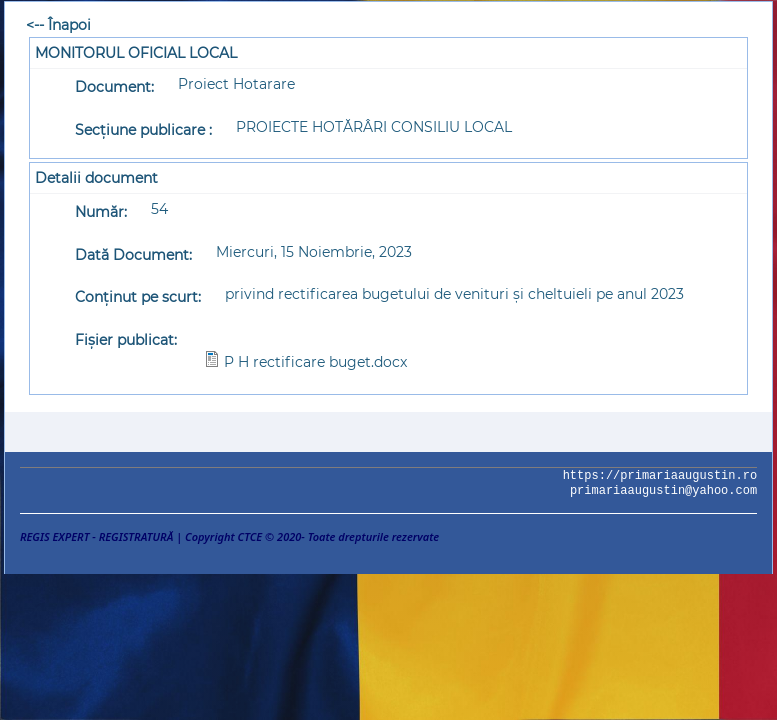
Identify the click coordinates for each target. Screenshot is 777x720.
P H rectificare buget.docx (315, 362)
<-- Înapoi (58, 25)
